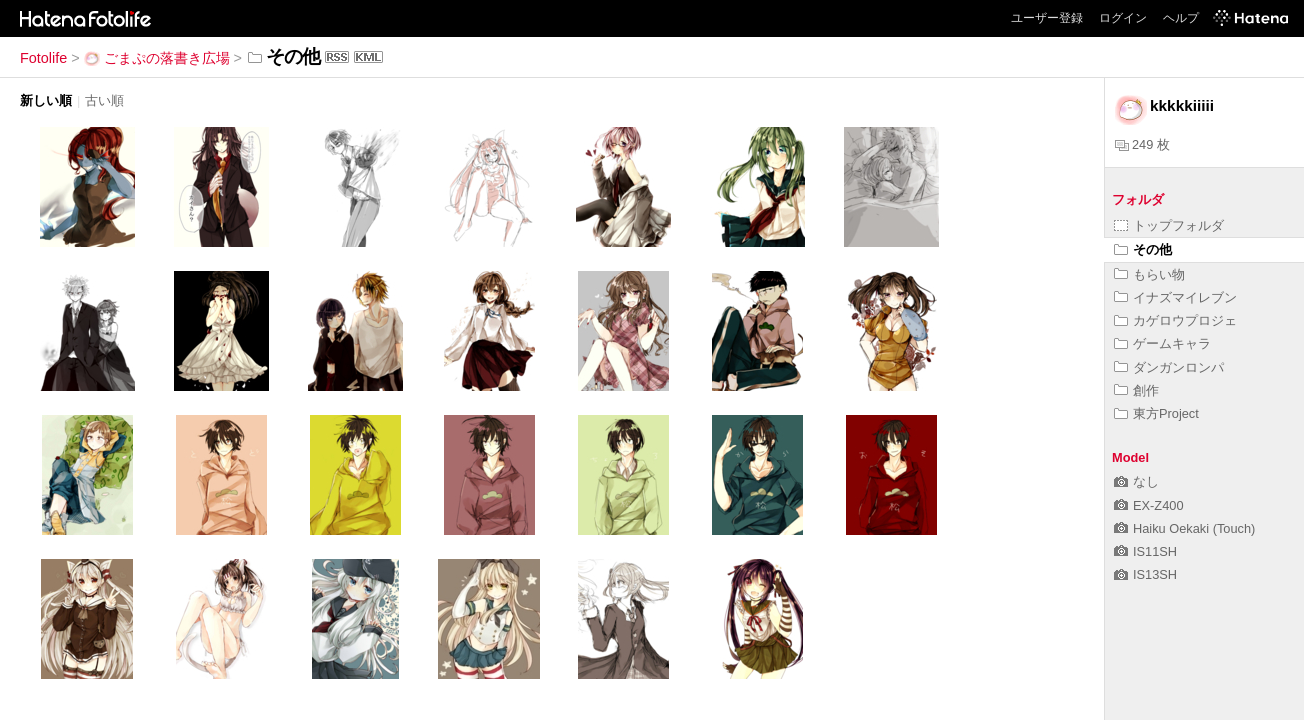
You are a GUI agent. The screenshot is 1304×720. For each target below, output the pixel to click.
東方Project (1156, 413)
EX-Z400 (1149, 505)
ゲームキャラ (1162, 343)
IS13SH (1145, 574)
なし (1136, 481)
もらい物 (1149, 274)
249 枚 (1142, 144)
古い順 (104, 100)
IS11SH (1145, 551)
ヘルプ (1181, 18)
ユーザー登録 (1047, 18)
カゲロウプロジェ (1175, 320)
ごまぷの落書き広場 (157, 58)
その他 (1143, 249)
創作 (1136, 390)
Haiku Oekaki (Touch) (1184, 528)
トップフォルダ (1169, 225)
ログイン (1123, 18)
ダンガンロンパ (1169, 367)
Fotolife (43, 58)
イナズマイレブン (1175, 297)
